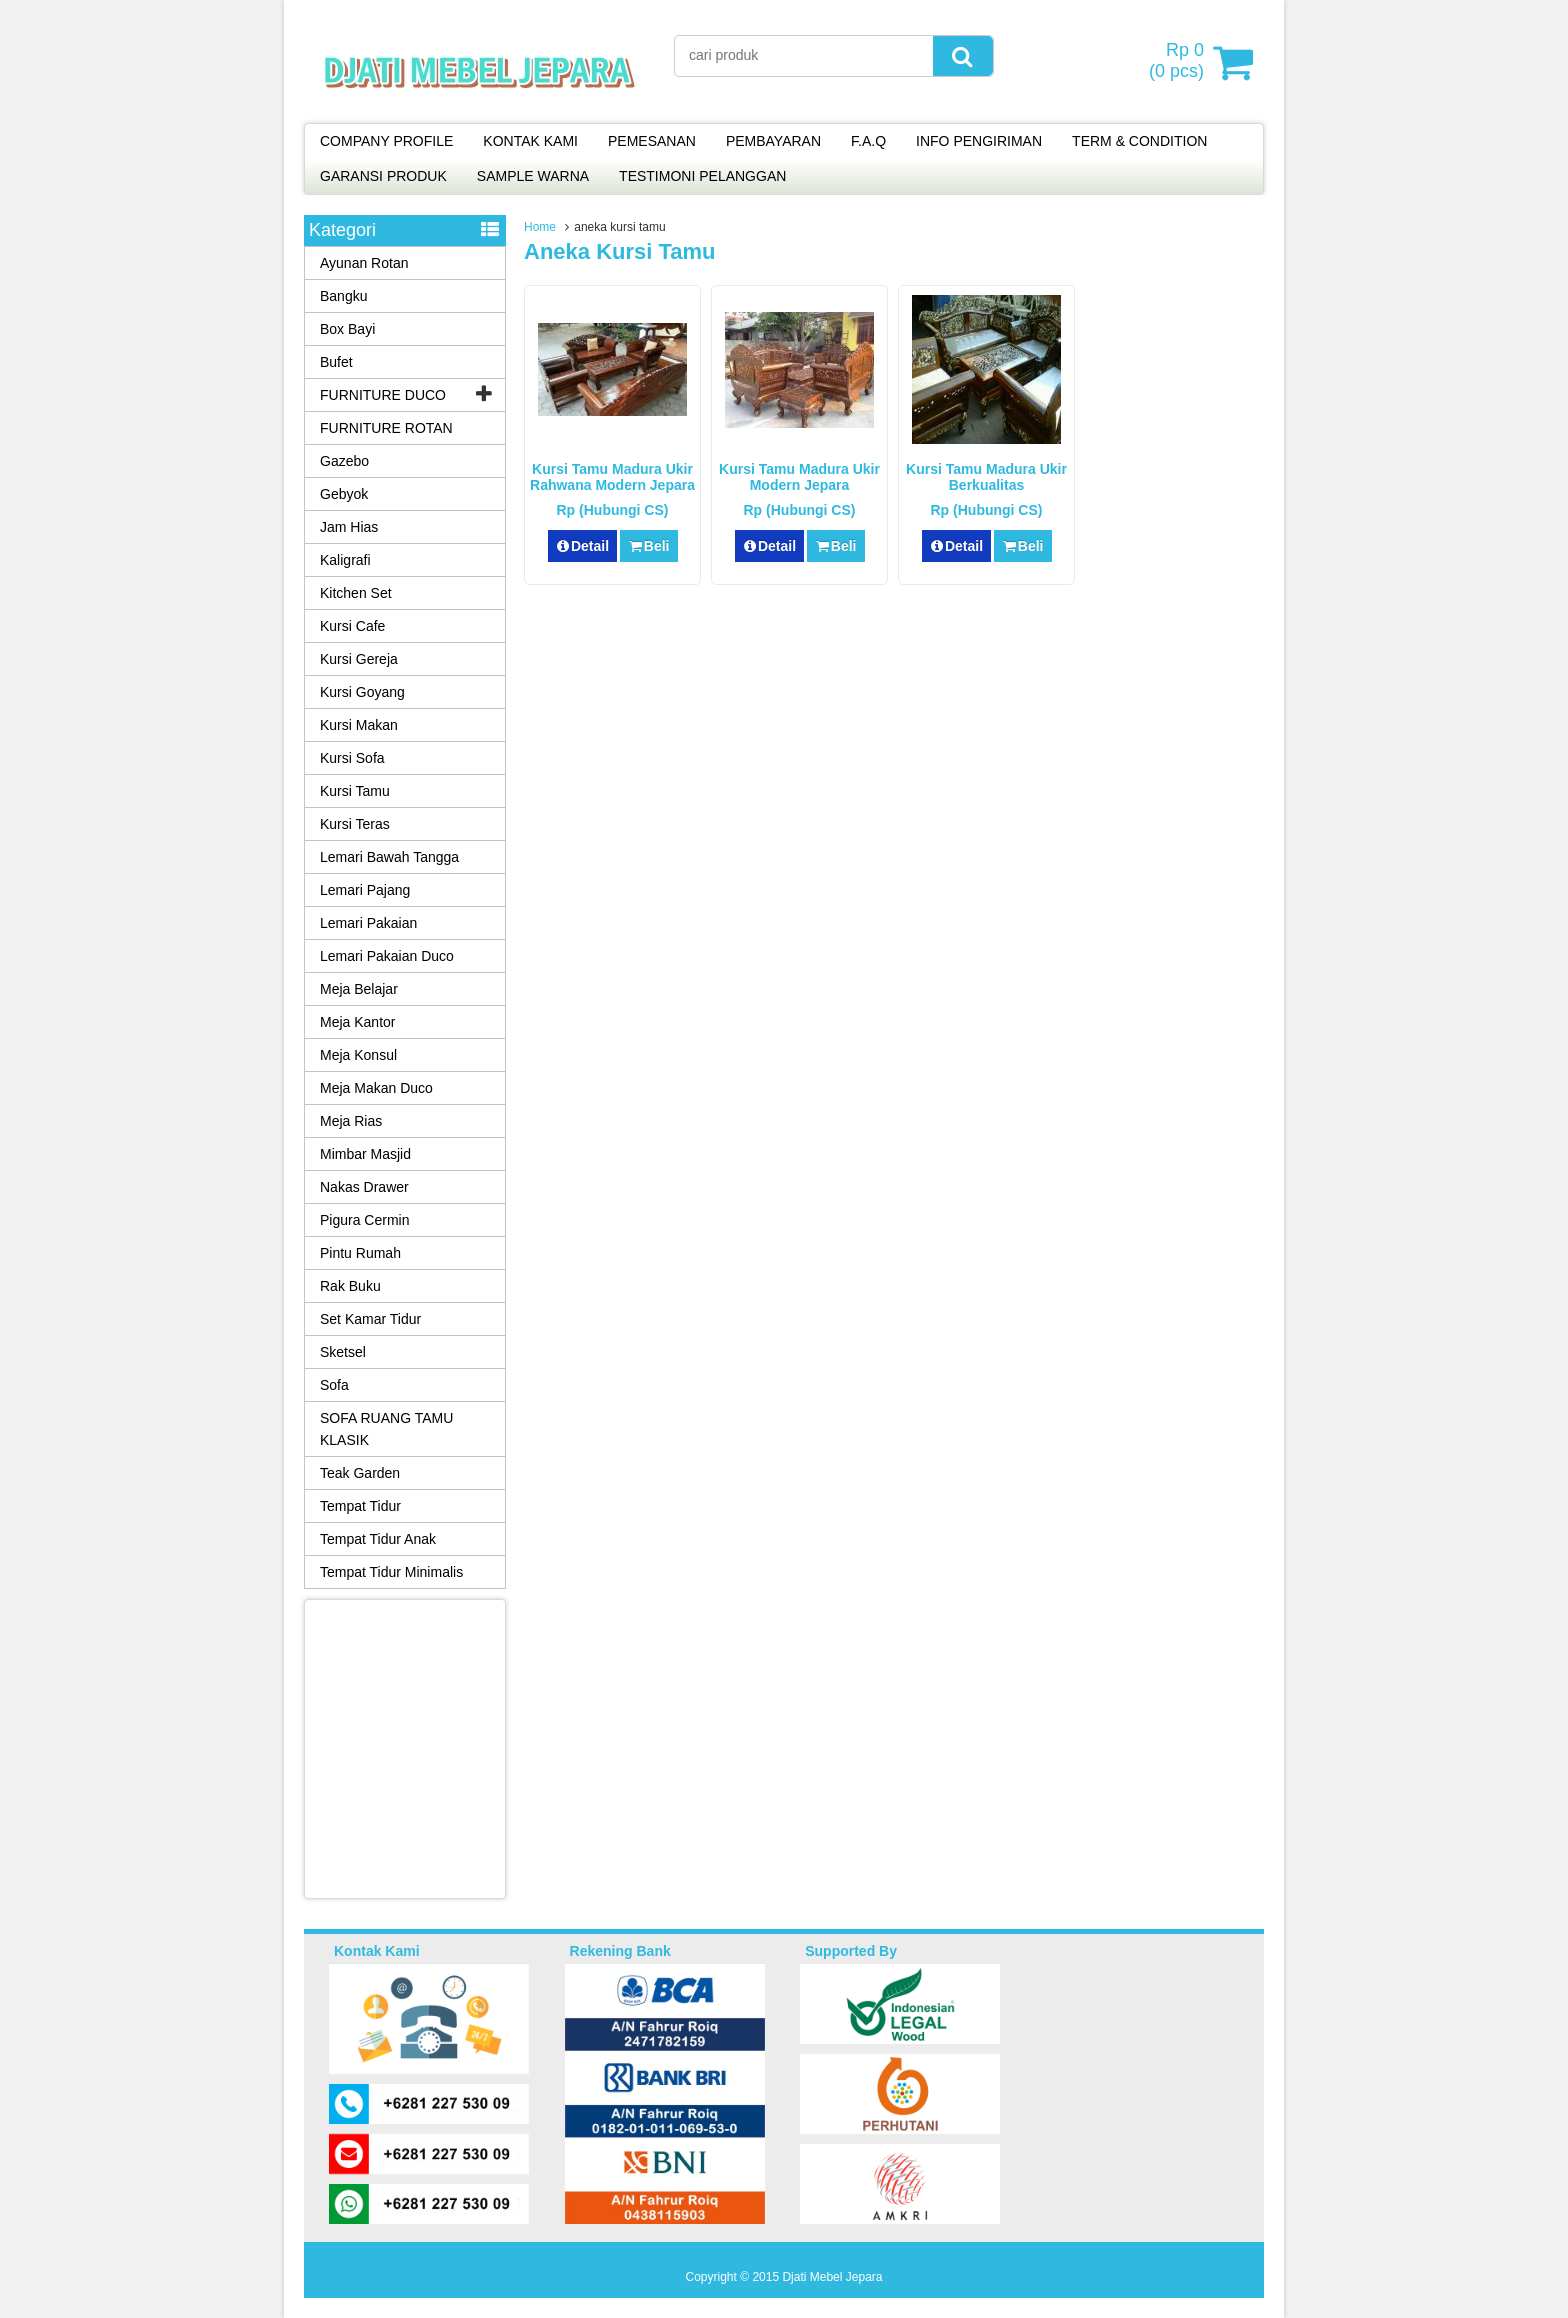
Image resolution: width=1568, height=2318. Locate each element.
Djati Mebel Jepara (832, 2277)
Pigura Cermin (364, 1220)
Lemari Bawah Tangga (389, 857)
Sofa (334, 1385)
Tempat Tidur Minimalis (391, 1572)
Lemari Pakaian (368, 923)
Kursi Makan (359, 725)
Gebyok (344, 494)
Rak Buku (350, 1286)
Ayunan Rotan (364, 263)
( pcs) (1179, 62)
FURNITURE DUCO (383, 395)
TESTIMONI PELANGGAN (702, 176)
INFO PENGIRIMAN (979, 141)
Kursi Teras (355, 824)
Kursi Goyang (362, 692)
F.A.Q (868, 141)
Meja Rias (351, 1121)
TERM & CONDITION (1139, 141)
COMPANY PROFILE (386, 141)
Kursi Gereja (359, 659)
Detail (583, 546)
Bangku (343, 296)
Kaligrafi (345, 560)
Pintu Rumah (360, 1253)
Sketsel (343, 1352)
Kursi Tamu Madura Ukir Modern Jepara (799, 477)
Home (540, 227)
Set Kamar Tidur (370, 1319)
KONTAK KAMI (530, 141)
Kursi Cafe (352, 626)
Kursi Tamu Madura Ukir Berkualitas (986, 477)
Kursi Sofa (352, 758)
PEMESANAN (652, 141)
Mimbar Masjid (365, 1154)
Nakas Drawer (364, 1187)
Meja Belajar (359, 989)
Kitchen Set (356, 593)
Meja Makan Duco (376, 1088)
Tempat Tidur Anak (378, 1539)
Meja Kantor (357, 1022)
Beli (648, 546)
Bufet (336, 362)
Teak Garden (360, 1473)
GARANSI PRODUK (383, 176)
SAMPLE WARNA (533, 176)
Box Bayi (347, 329)
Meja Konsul (358, 1055)
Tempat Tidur (360, 1506)
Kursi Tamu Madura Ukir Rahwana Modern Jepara (612, 477)
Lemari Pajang (365, 890)
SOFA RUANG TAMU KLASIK (386, 1429)
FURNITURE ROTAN (386, 428)
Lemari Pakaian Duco (387, 956)
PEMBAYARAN (773, 141)
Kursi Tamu (355, 791)
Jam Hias (349, 527)
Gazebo (344, 461)
